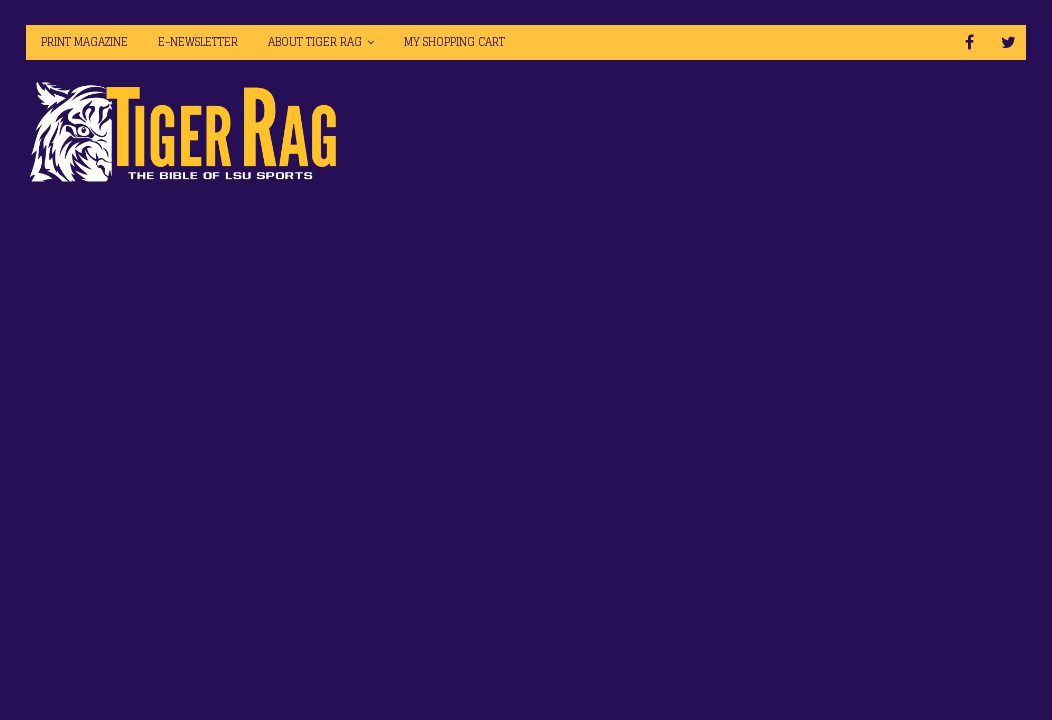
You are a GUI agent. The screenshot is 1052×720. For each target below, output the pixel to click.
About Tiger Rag (315, 42)
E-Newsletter (198, 42)
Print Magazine (84, 42)
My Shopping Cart (454, 42)
